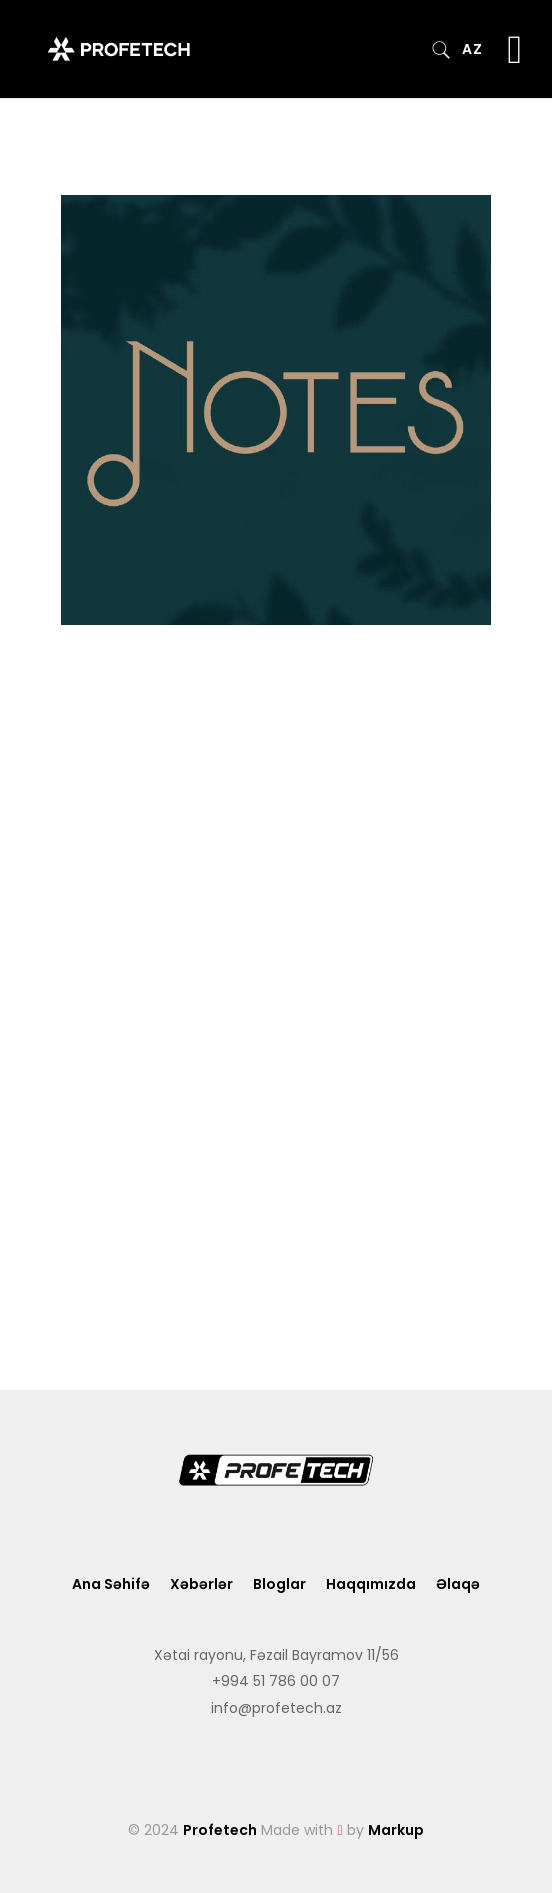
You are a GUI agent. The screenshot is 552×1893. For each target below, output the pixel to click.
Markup (396, 1830)
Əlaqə (458, 1584)
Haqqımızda (371, 1584)
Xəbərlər (201, 1584)
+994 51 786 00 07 (276, 1681)
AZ (472, 49)
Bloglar (279, 1584)
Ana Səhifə (111, 1584)
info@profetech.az (276, 1708)
